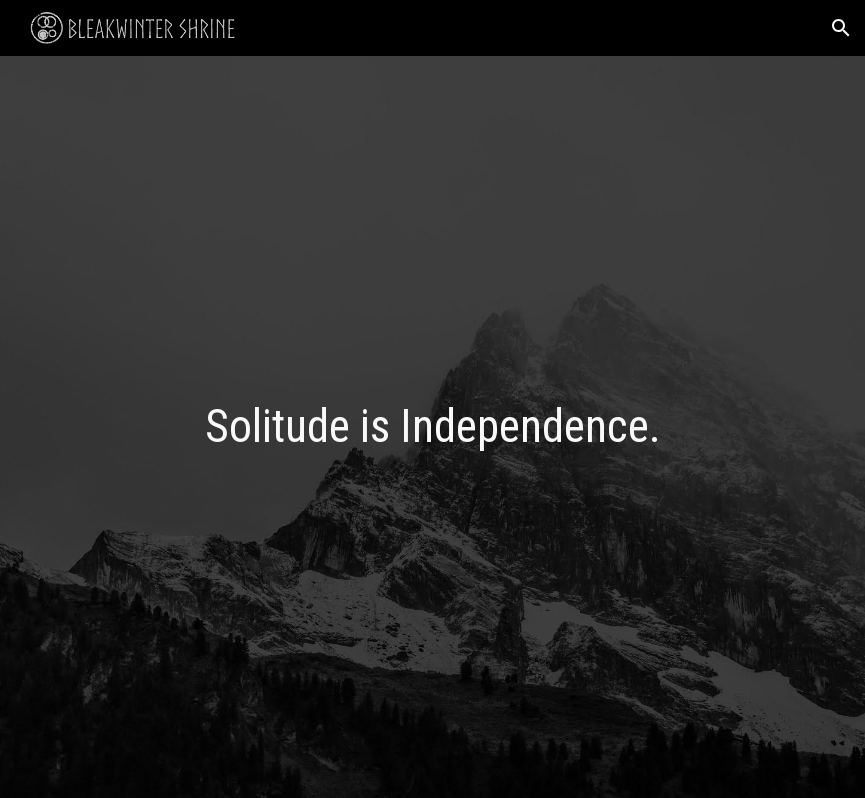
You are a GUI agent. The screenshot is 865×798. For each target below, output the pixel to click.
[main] (433, 427)
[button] (841, 28)
